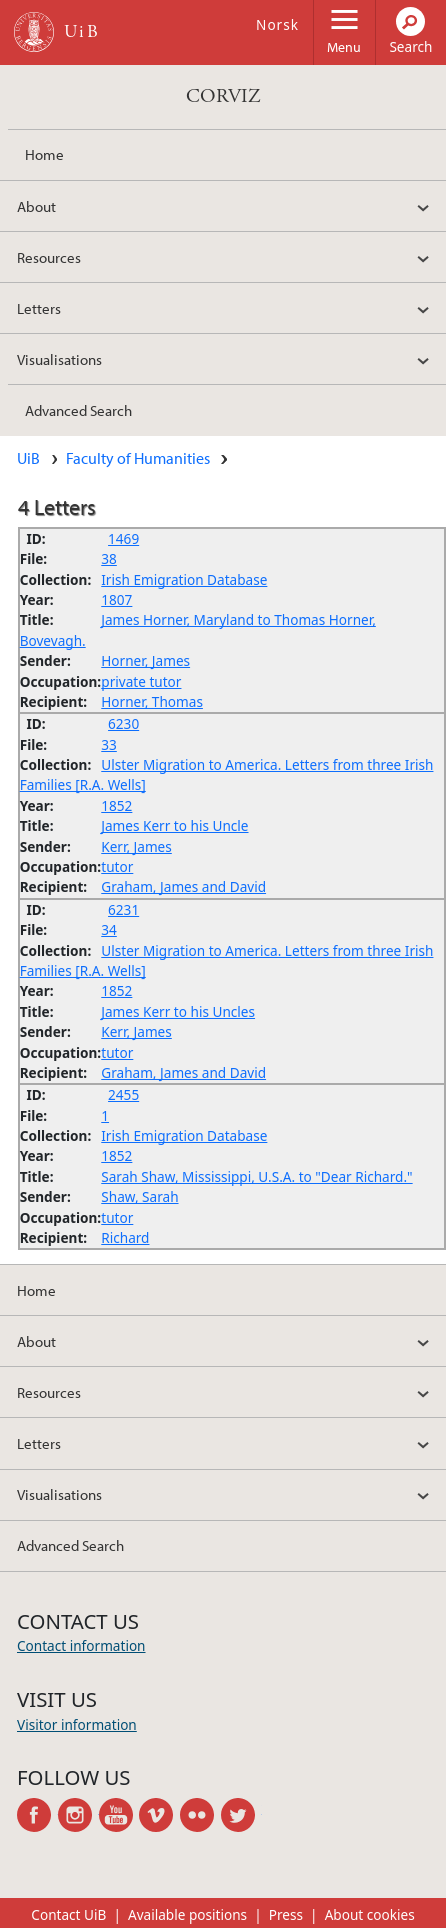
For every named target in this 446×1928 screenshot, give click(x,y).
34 (109, 929)
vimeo (159, 1815)
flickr (200, 1815)
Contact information (81, 1645)
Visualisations (59, 359)
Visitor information (77, 1724)
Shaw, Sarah (139, 1196)
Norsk (277, 24)
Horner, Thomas (152, 701)
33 (109, 744)
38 (109, 558)
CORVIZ (223, 96)
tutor (117, 866)
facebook (37, 1815)
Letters (39, 308)
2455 (123, 1094)
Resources (49, 257)
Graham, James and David (183, 886)
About (36, 206)
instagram (78, 1815)
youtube (119, 1815)
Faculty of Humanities (138, 458)
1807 (116, 599)
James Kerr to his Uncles (178, 1011)
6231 (123, 909)
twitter (241, 1815)
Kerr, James (136, 846)
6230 (123, 723)
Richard (125, 1237)
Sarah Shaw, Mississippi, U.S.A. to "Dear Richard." (256, 1176)
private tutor (141, 681)
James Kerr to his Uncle (174, 825)
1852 (116, 805)
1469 (123, 538)
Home (44, 154)
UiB (28, 458)
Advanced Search (78, 410)
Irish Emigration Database (184, 579)
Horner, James (145, 660)
